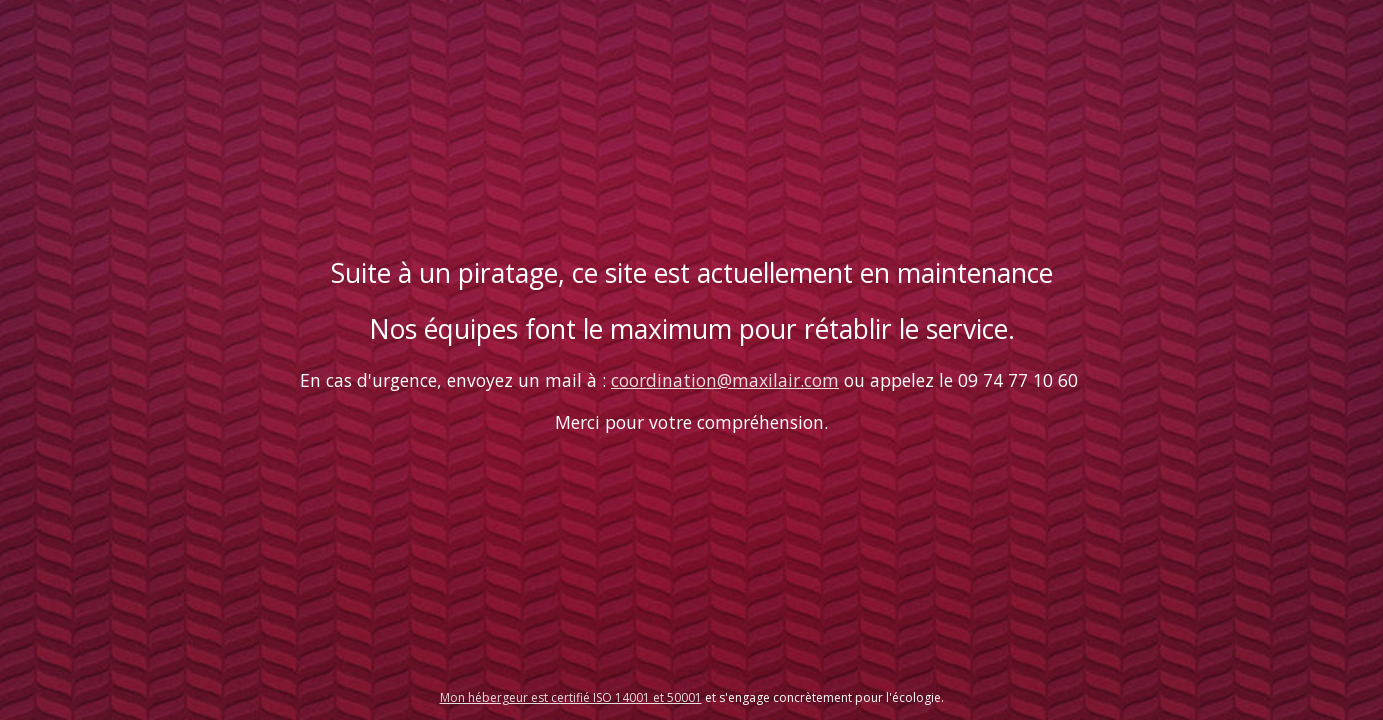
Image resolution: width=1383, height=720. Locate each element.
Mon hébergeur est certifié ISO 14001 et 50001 (571, 697)
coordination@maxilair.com (725, 380)
